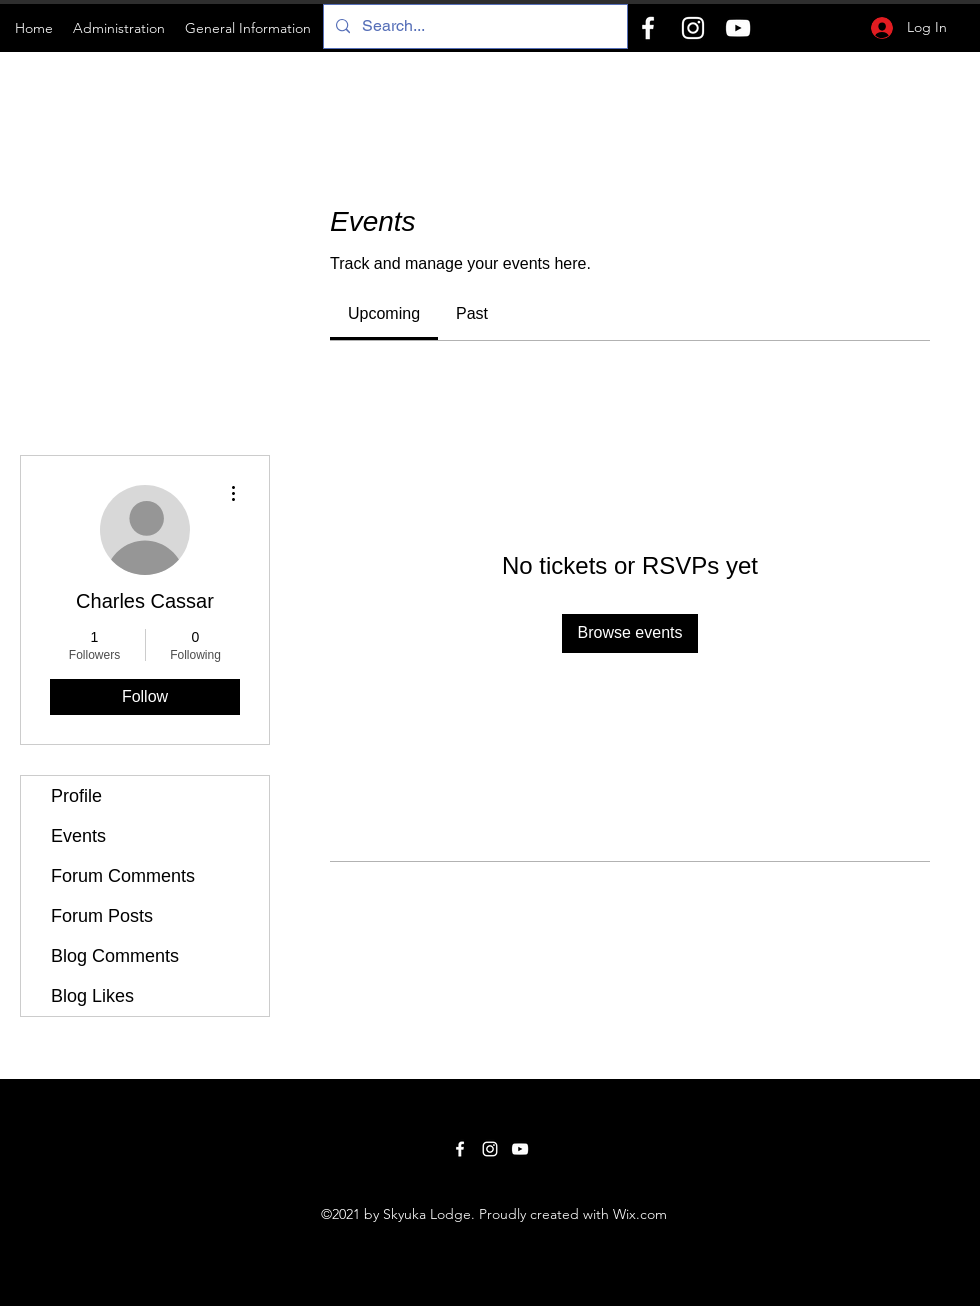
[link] (384, 313)
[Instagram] (693, 28)
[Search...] (473, 26)
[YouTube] (738, 28)
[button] (119, 28)
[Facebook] (648, 28)
